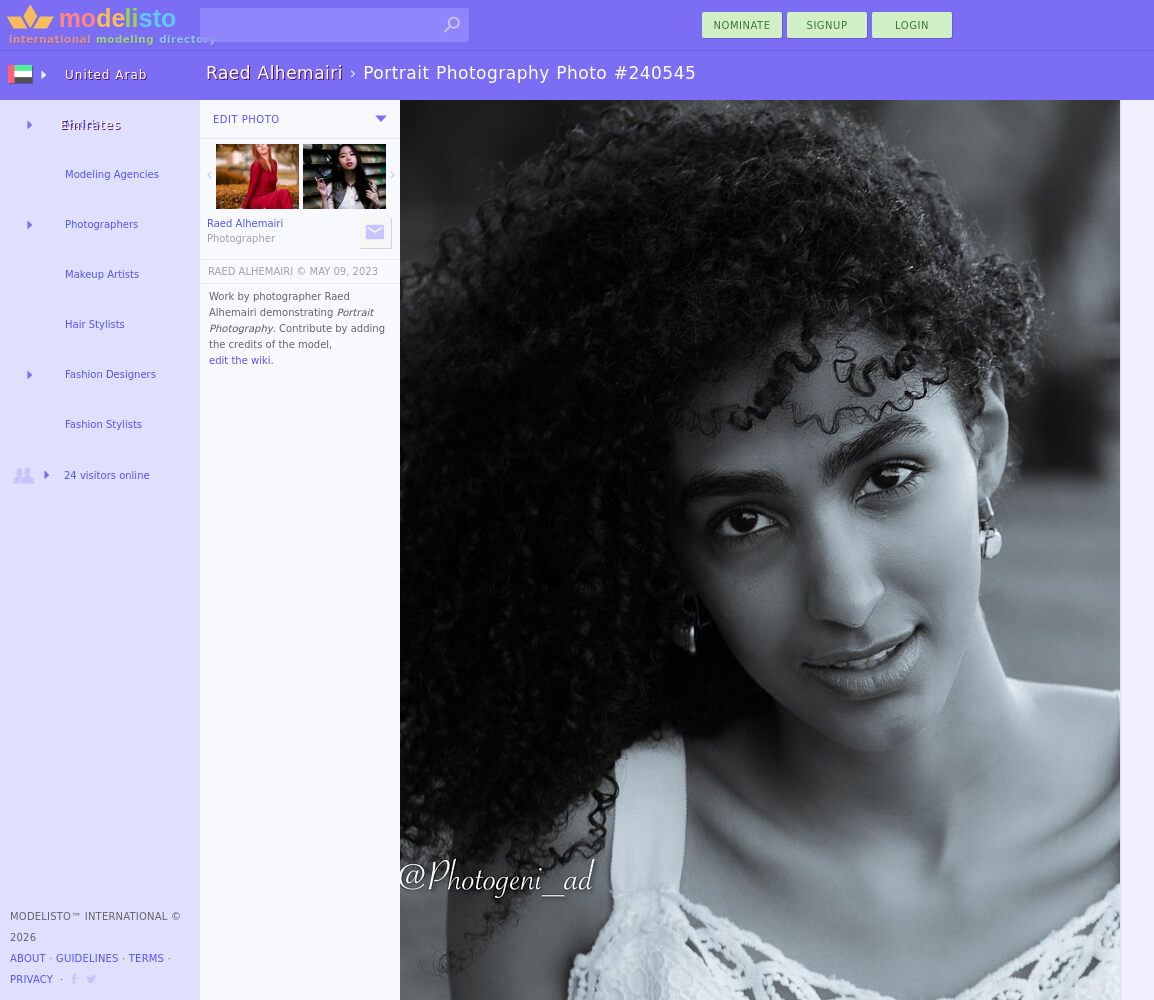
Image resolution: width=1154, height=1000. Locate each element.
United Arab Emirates (103, 84)
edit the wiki (240, 360)
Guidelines (87, 958)
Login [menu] (912, 25)
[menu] (381, 119)
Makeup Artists (102, 274)
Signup (827, 25)
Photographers (101, 224)
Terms (146, 958)
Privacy (31, 979)
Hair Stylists (95, 324)
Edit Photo (246, 119)
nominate (742, 25)
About (28, 958)
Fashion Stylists (103, 424)
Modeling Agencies (112, 174)
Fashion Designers (110, 374)
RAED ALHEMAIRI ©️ (257, 271)
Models (82, 124)
